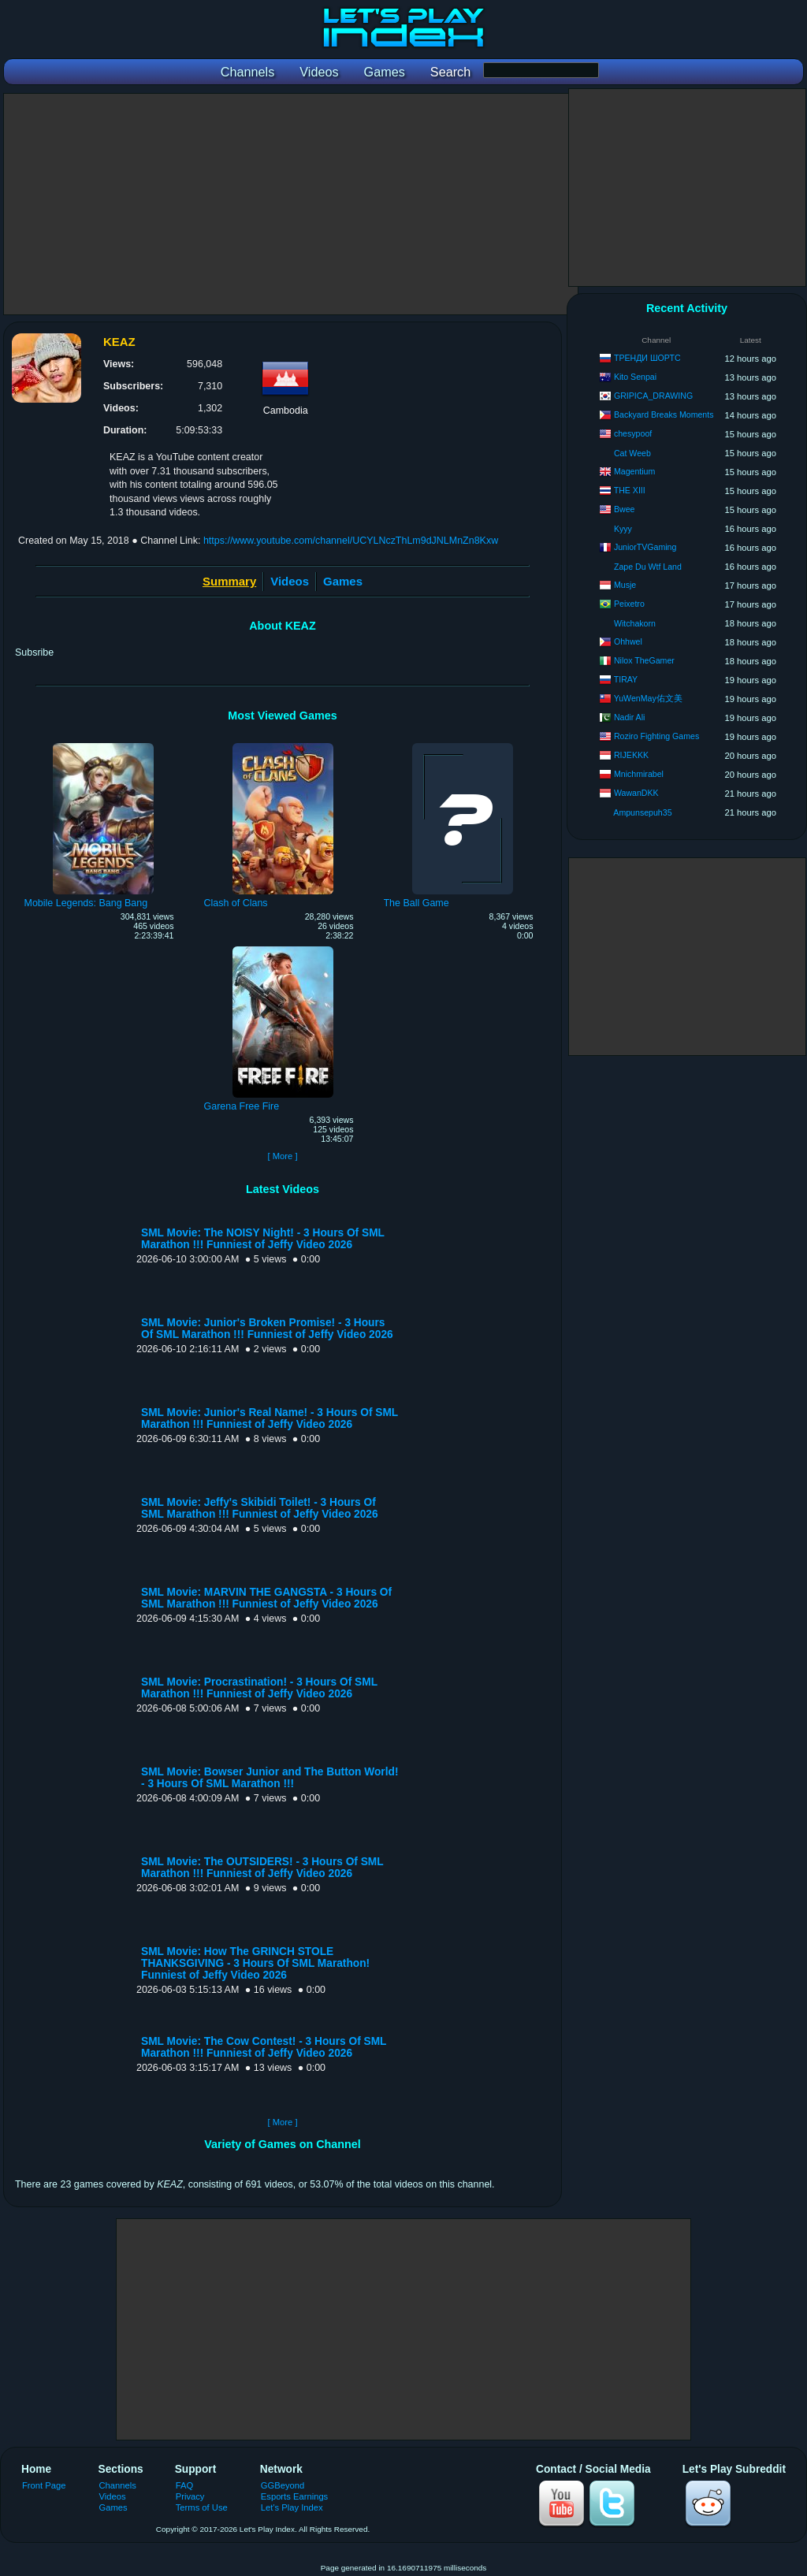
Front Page (44, 2485)
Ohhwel (628, 641)
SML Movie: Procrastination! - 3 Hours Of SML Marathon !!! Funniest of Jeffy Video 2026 (259, 1688)
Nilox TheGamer (644, 660)
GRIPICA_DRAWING (653, 395)
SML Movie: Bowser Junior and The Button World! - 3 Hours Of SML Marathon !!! (269, 1778)
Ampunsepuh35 (642, 812)
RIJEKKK (631, 755)
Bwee (624, 509)
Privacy (190, 2496)
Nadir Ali (629, 717)
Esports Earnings (294, 2496)
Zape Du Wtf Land (648, 566)
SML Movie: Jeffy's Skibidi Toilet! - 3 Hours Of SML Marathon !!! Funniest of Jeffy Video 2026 (259, 1508)
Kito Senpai (635, 376)
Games (343, 581)
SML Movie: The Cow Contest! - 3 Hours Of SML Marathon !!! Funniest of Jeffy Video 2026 (263, 2047)
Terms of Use (202, 2507)
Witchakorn (635, 623)
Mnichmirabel (639, 774)
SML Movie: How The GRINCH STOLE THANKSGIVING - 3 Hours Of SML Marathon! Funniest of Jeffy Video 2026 (255, 1963)
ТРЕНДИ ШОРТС (647, 357)
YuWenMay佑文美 (648, 698)
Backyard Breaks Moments (664, 414)
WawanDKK (636, 792)
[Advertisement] (291, 204)
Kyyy (623, 528)
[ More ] (282, 1156)
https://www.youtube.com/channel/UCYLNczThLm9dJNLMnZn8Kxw (350, 540)
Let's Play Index (292, 2507)
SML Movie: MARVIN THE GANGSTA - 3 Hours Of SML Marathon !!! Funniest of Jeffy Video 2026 (266, 1598)
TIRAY (626, 679)
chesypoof (633, 433)
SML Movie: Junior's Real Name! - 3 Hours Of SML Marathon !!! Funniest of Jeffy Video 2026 (269, 1418)
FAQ (184, 2485)
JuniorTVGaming (645, 547)
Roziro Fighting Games (656, 736)
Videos (289, 581)
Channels (117, 2485)
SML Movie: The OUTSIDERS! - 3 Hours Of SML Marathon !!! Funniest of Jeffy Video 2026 (262, 1867)
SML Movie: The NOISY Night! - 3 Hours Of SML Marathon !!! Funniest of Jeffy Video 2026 (263, 1239)
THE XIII (629, 490)
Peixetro (629, 603)
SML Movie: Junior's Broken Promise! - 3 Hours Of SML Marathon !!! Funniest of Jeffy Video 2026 (267, 1328)
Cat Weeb (632, 453)
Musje (625, 584)
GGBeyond (283, 2485)
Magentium (634, 471)
